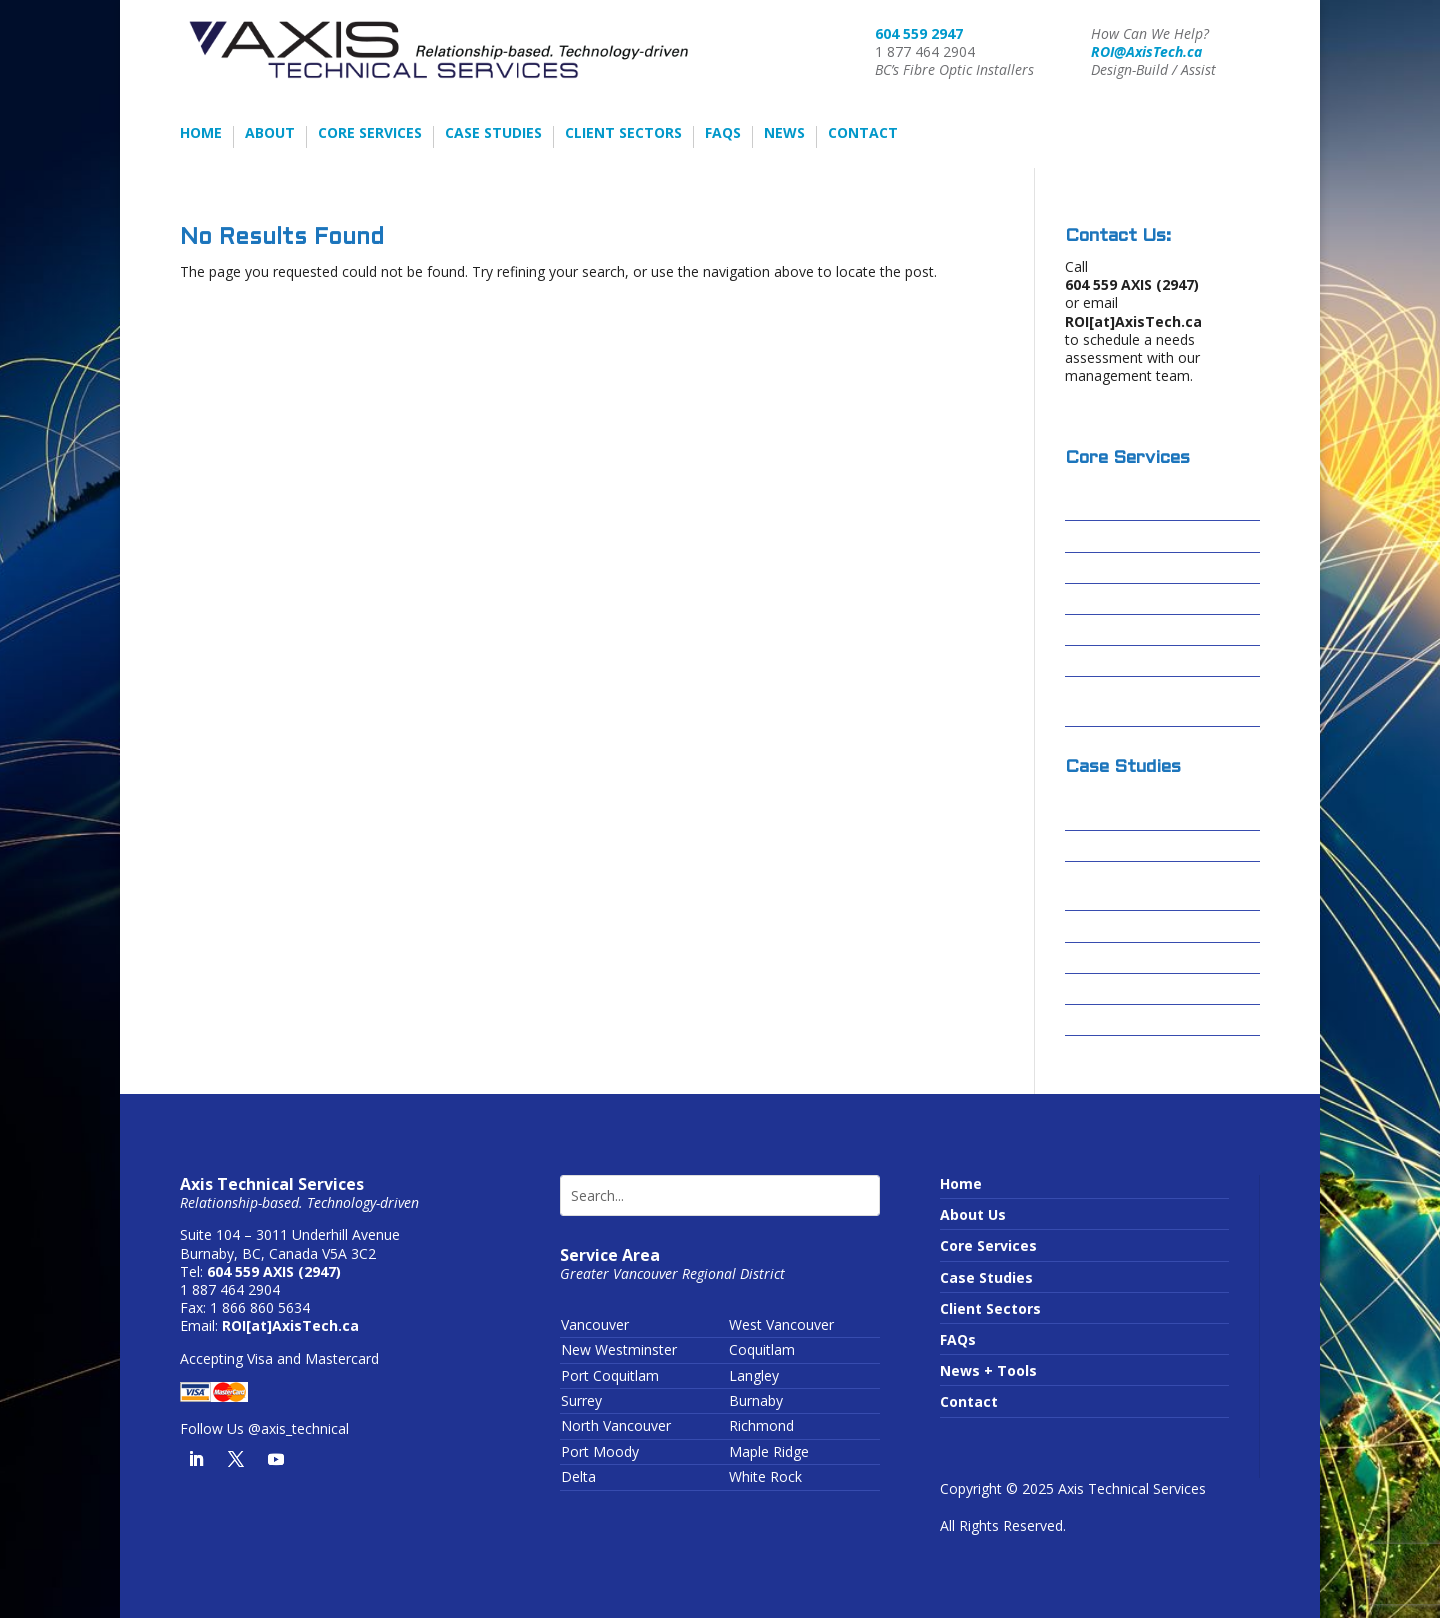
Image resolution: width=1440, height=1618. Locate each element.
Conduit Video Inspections (1159, 661)
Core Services (370, 134)
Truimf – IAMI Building (1144, 1020)
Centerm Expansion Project (1135, 886)
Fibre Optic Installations (1151, 536)
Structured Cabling (1133, 568)
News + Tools (988, 1370)
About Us (973, 1214)
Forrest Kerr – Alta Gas (1146, 926)
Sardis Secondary (1126, 989)
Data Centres (1113, 599)
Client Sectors (623, 134)
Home (201, 134)
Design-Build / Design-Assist (1145, 496)
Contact (863, 134)
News (784, 134)
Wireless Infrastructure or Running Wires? (1159, 701)
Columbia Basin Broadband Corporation (1161, 805)
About (270, 134)
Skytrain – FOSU (1121, 958)
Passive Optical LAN (1137, 630)
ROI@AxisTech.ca (1146, 51)
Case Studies (493, 134)
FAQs (723, 134)
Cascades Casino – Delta (1153, 846)
